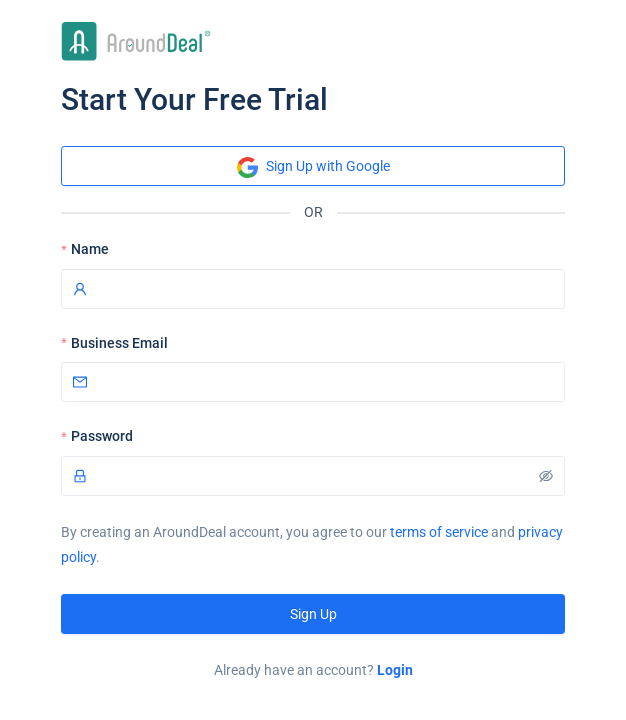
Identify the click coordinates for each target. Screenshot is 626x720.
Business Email (119, 343)
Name (90, 249)
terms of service (439, 532)
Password (102, 436)
